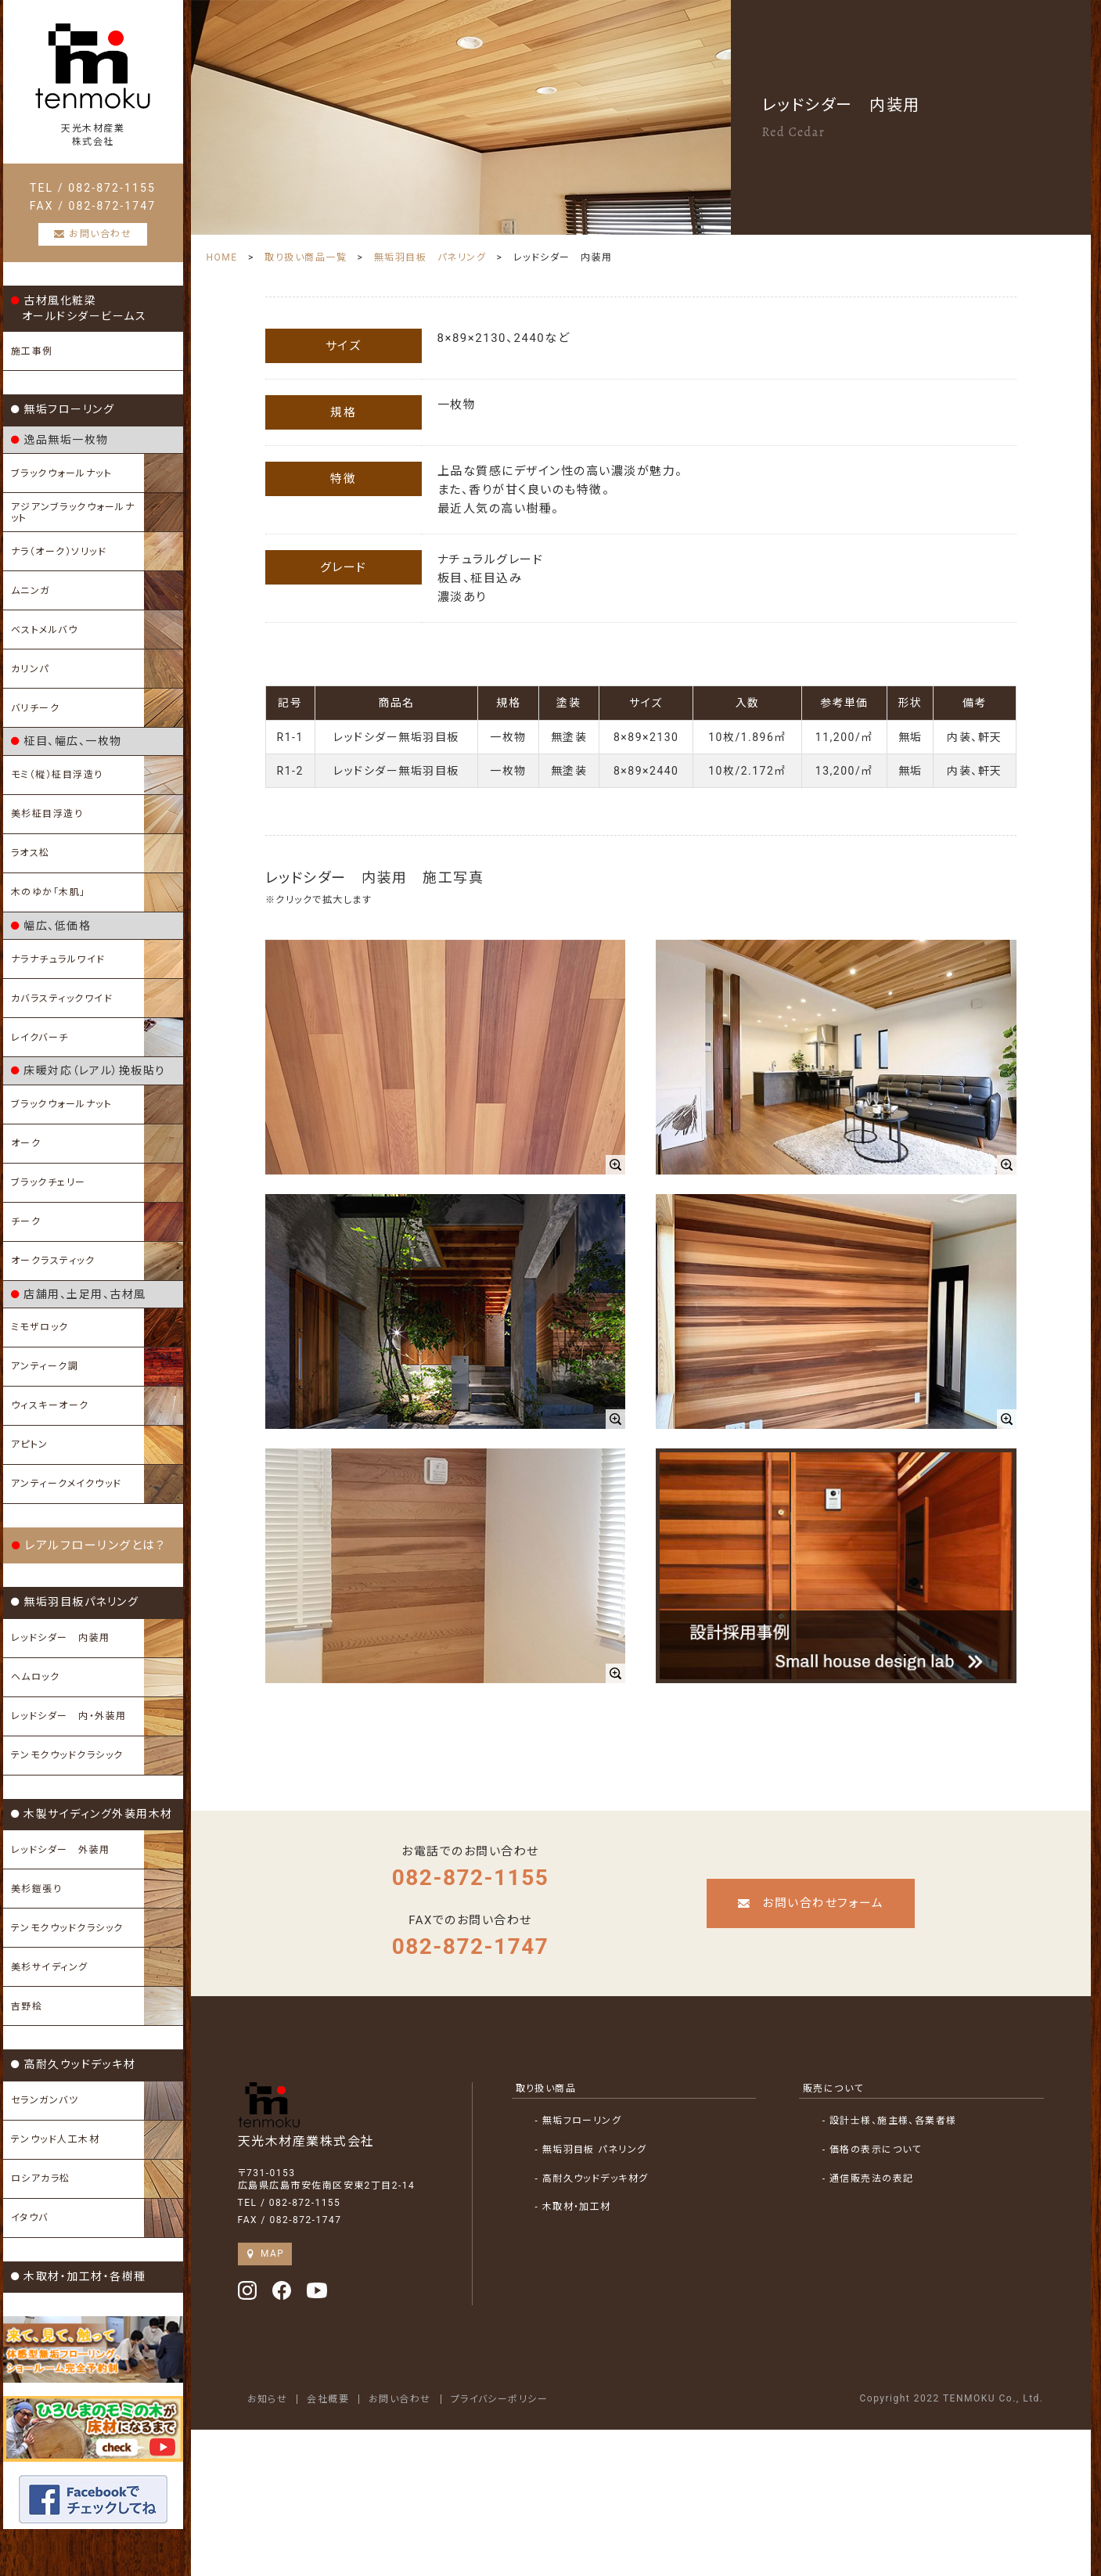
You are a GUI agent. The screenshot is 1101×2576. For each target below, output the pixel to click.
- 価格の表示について (872, 2149)
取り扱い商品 (546, 2088)
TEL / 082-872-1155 (93, 188)
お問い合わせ (400, 2399)
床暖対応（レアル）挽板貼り (88, 1070)
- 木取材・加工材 (573, 2206)
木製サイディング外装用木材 (92, 1814)
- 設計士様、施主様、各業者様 (890, 2120)
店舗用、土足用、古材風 (78, 1294)
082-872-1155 (470, 1878)
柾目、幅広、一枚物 (66, 741)
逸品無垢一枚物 (60, 440)
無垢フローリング (63, 409)
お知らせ (267, 2399)
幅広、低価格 (51, 925)
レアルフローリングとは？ (89, 1545)
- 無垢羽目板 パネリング (591, 2149)
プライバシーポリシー (500, 2399)
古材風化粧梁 (79, 308)
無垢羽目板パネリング (75, 1602)
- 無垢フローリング (578, 2120)
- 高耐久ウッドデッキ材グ (592, 2178)
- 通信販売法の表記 (868, 2178)
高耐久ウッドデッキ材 (73, 2064)
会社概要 (329, 2399)
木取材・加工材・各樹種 (78, 2276)
